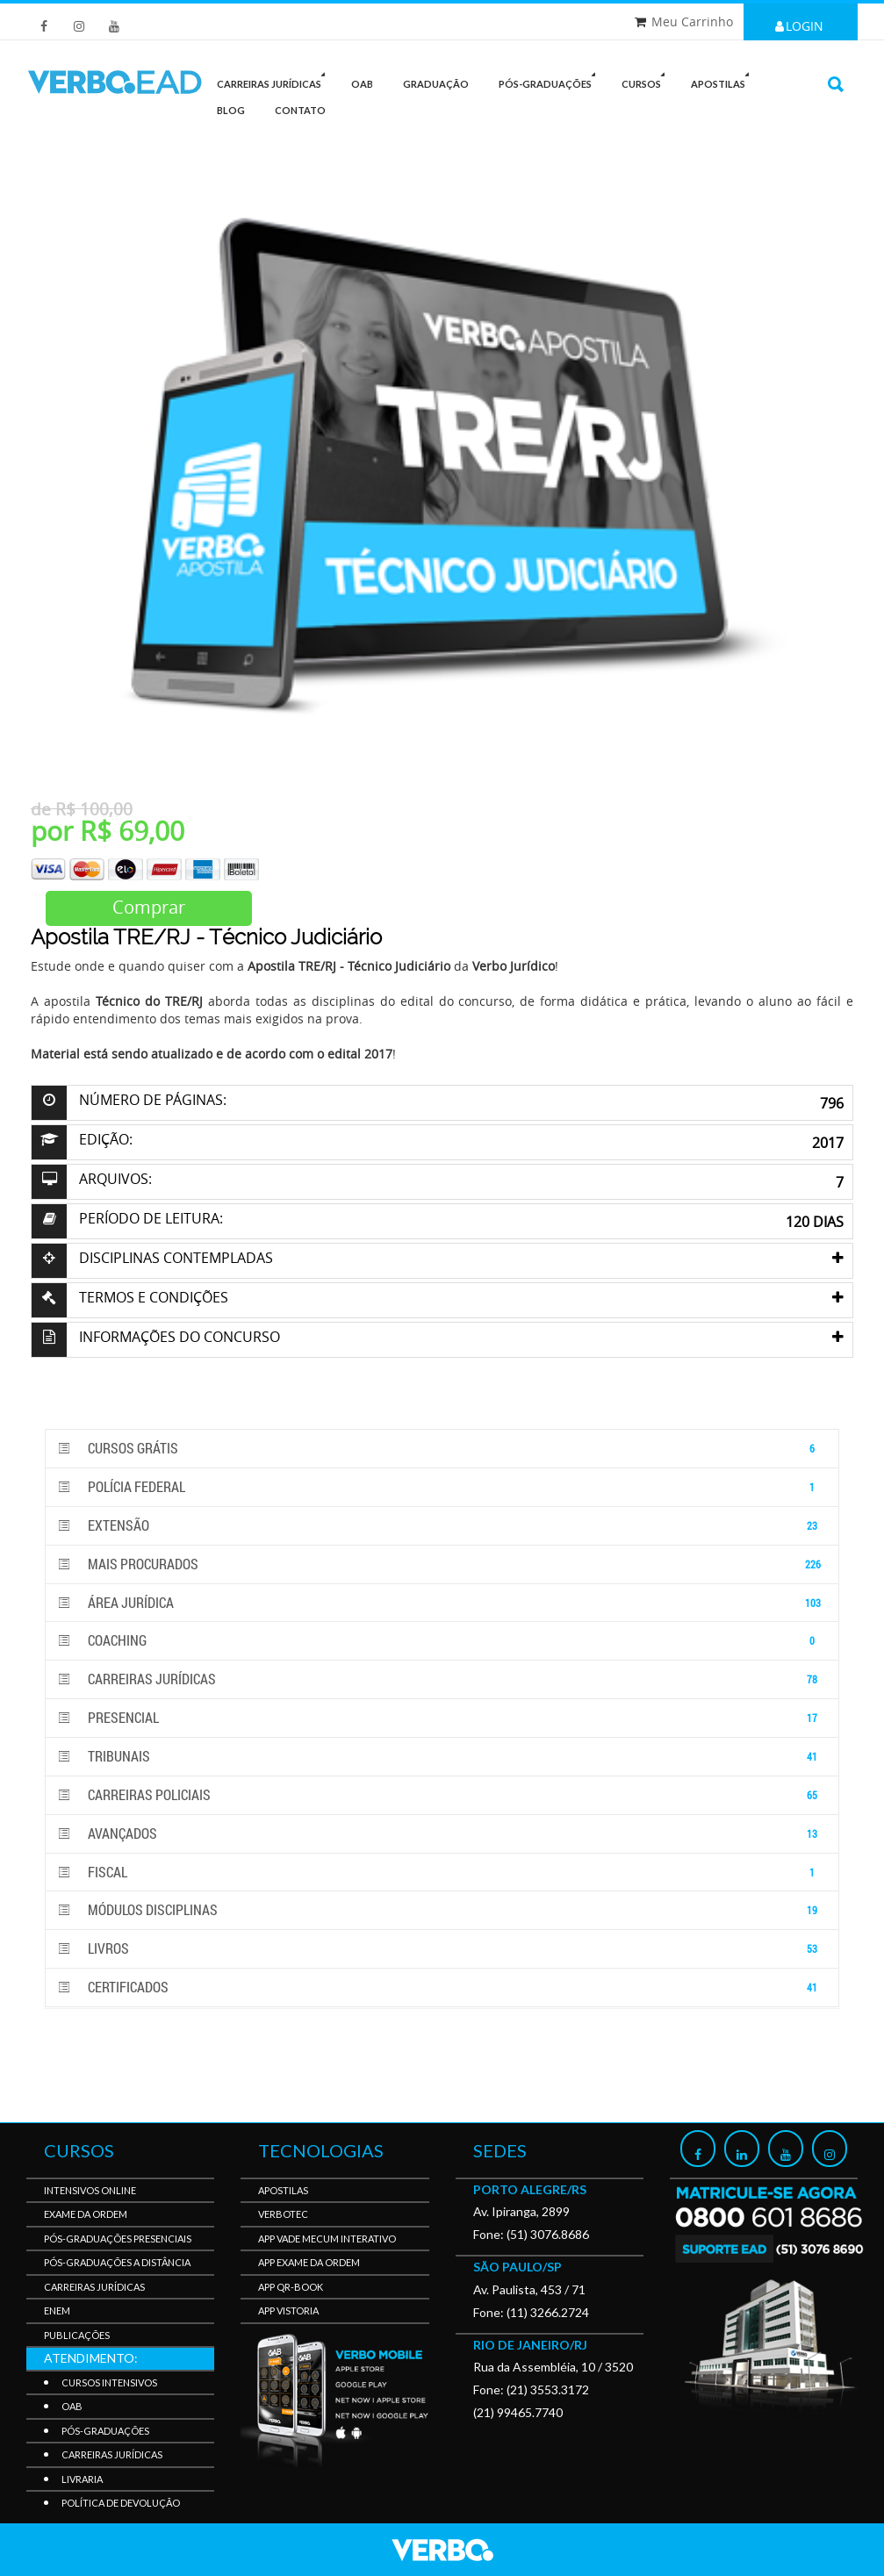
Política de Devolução (120, 2502)
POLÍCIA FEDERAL (442, 1487)
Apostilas (723, 80)
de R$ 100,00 (82, 809)
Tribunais (442, 1757)
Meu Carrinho (692, 21)
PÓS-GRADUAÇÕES (550, 80)
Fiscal (442, 1872)
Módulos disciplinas (442, 1910)
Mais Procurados (442, 1564)
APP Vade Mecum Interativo (327, 2238)
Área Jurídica (442, 1603)
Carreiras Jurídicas (442, 1679)
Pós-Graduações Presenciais (117, 2238)
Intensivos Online (90, 2190)
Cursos (646, 80)
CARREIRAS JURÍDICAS (274, 80)
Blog (231, 110)
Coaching (442, 1641)
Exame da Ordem (85, 2214)
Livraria (82, 2479)
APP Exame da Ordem (309, 2262)
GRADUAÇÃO (436, 84)
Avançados (442, 1834)
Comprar (148, 907)
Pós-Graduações (105, 2430)
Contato (300, 110)
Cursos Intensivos (109, 2382)
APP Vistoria (288, 2310)
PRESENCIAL (442, 1718)
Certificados (442, 1987)
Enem (57, 2310)
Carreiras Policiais (442, 1795)
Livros (442, 1949)
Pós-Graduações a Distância (117, 2262)
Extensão (442, 1526)
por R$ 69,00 (107, 831)
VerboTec (283, 2214)
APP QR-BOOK (290, 2287)
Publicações (77, 2335)
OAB (362, 84)
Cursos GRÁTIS (442, 1449)
